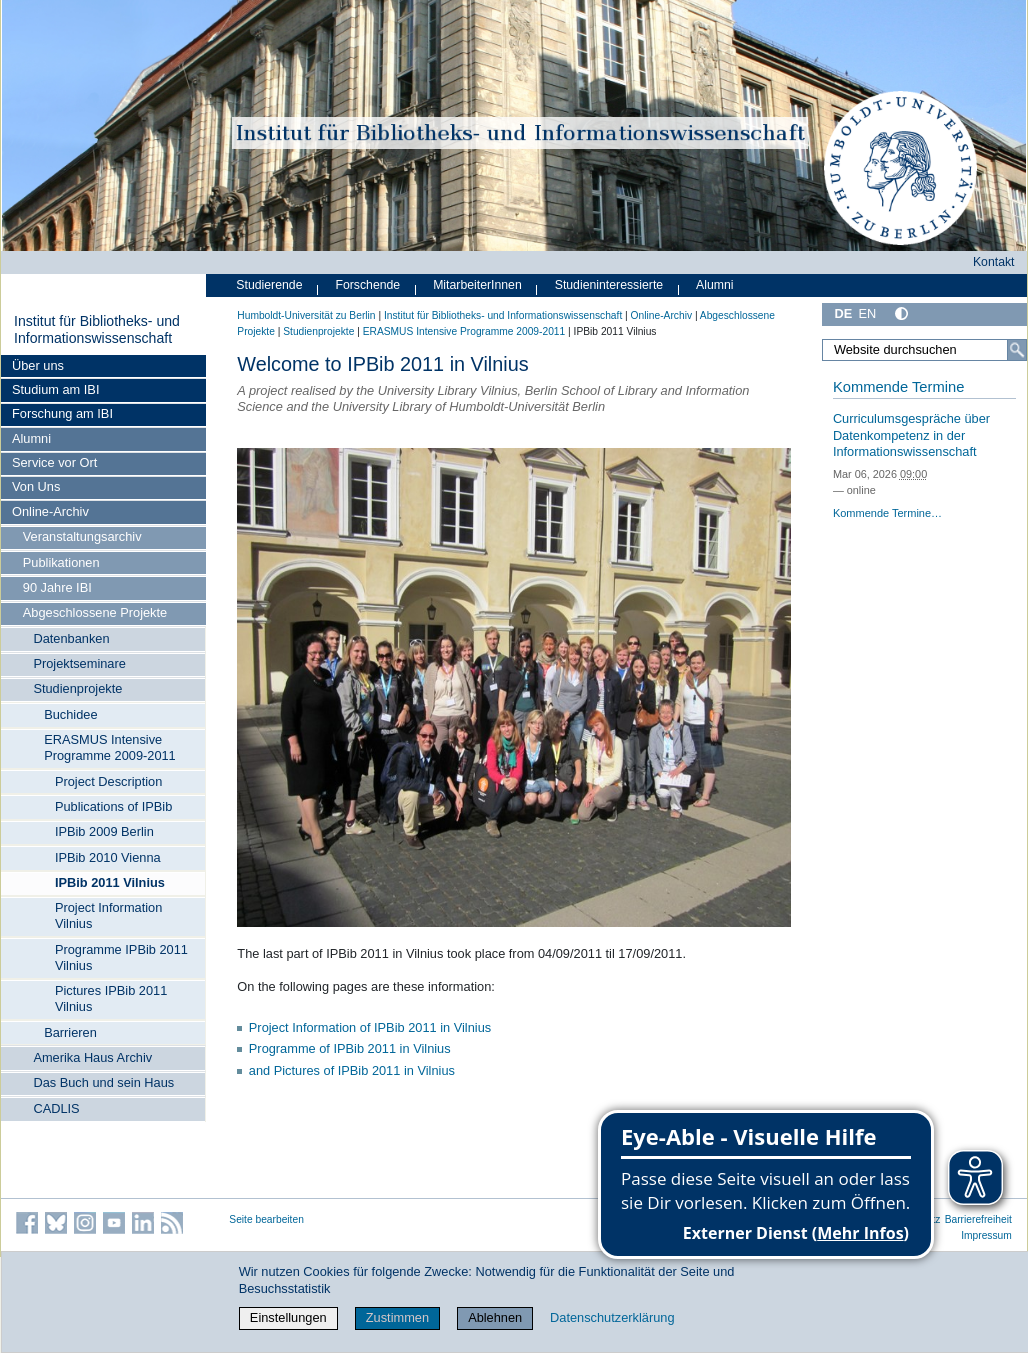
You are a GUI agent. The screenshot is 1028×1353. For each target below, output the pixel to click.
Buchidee (70, 714)
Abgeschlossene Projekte (95, 612)
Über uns (38, 365)
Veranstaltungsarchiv (82, 536)
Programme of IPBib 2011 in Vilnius (350, 1048)
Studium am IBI (55, 389)
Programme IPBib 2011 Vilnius (121, 957)
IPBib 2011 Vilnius (110, 882)
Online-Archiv (50, 511)
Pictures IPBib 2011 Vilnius (111, 998)
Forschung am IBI (62, 413)
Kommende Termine (898, 387)
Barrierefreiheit (978, 1219)
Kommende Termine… (887, 513)
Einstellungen (288, 1317)
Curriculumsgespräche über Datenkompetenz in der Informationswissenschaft (911, 435)
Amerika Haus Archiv (92, 1057)
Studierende (269, 285)
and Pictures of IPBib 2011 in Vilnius (352, 1070)
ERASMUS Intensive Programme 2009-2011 (110, 747)
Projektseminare (79, 663)
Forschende (367, 285)
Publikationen (61, 562)
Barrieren (70, 1032)
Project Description (108, 781)
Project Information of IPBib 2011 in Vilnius (370, 1027)
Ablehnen (495, 1317)
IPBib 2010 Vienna (108, 857)
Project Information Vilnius (108, 915)
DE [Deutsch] (843, 313)
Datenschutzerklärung (612, 1317)
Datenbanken (71, 638)
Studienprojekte (77, 688)
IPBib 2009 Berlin (104, 831)
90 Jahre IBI (57, 587)
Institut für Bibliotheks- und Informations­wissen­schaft (97, 330)
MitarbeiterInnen (477, 285)
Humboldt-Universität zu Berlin (306, 315)
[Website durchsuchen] (924, 350)
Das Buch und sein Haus (103, 1082)
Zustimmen (397, 1317)
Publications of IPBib (113, 806)
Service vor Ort (54, 462)
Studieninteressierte (609, 285)
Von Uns (36, 486)
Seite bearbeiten (266, 1219)
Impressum (986, 1235)
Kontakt (994, 262)
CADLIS (56, 1108)
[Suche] (1017, 350)
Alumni (31, 438)
